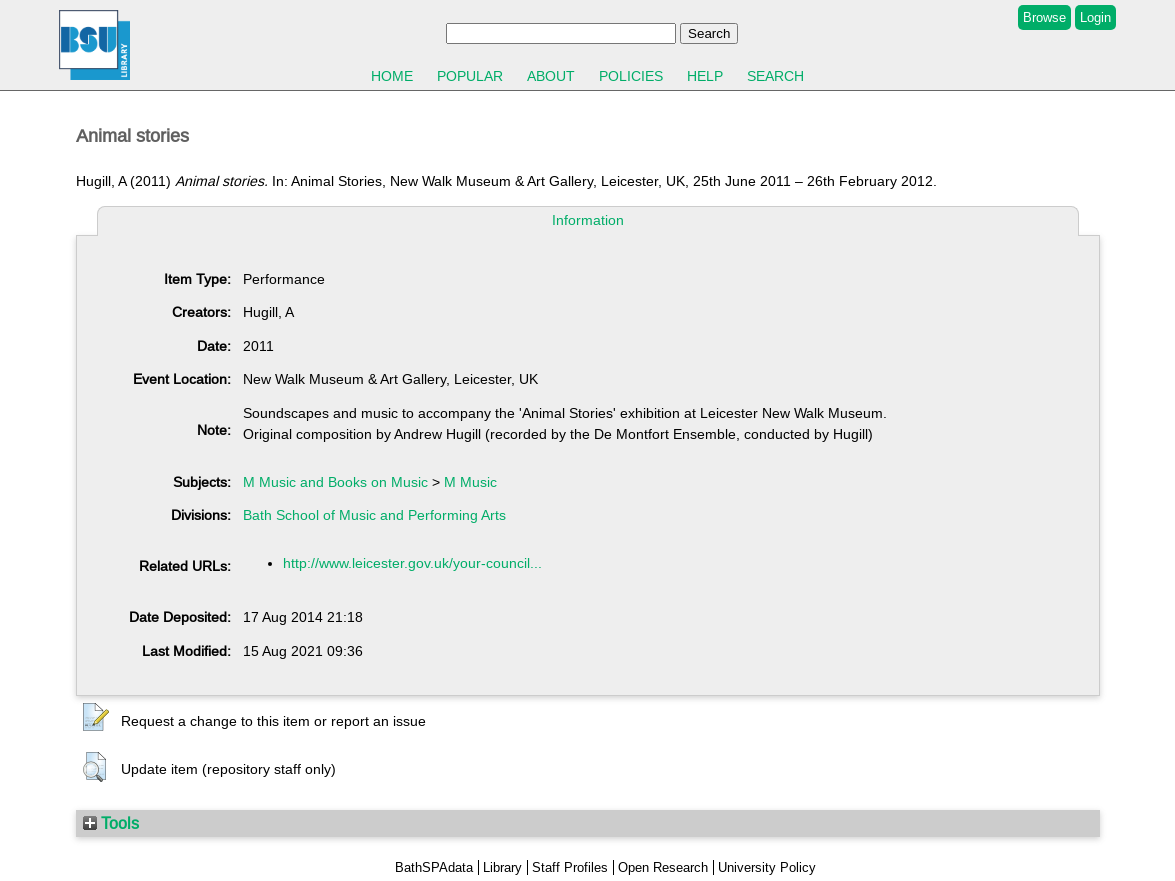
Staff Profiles (570, 867)
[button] (96, 718)
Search (775, 76)
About (551, 76)
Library (502, 867)
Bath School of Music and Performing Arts (374, 515)
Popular (470, 76)
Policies (631, 76)
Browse (1044, 17)
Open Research (663, 867)
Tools (111, 823)
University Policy (767, 867)
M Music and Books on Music (335, 482)
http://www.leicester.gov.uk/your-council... (412, 563)
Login (1095, 17)
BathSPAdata (434, 867)
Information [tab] (588, 220)
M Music (470, 482)
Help (705, 76)
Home (392, 76)
